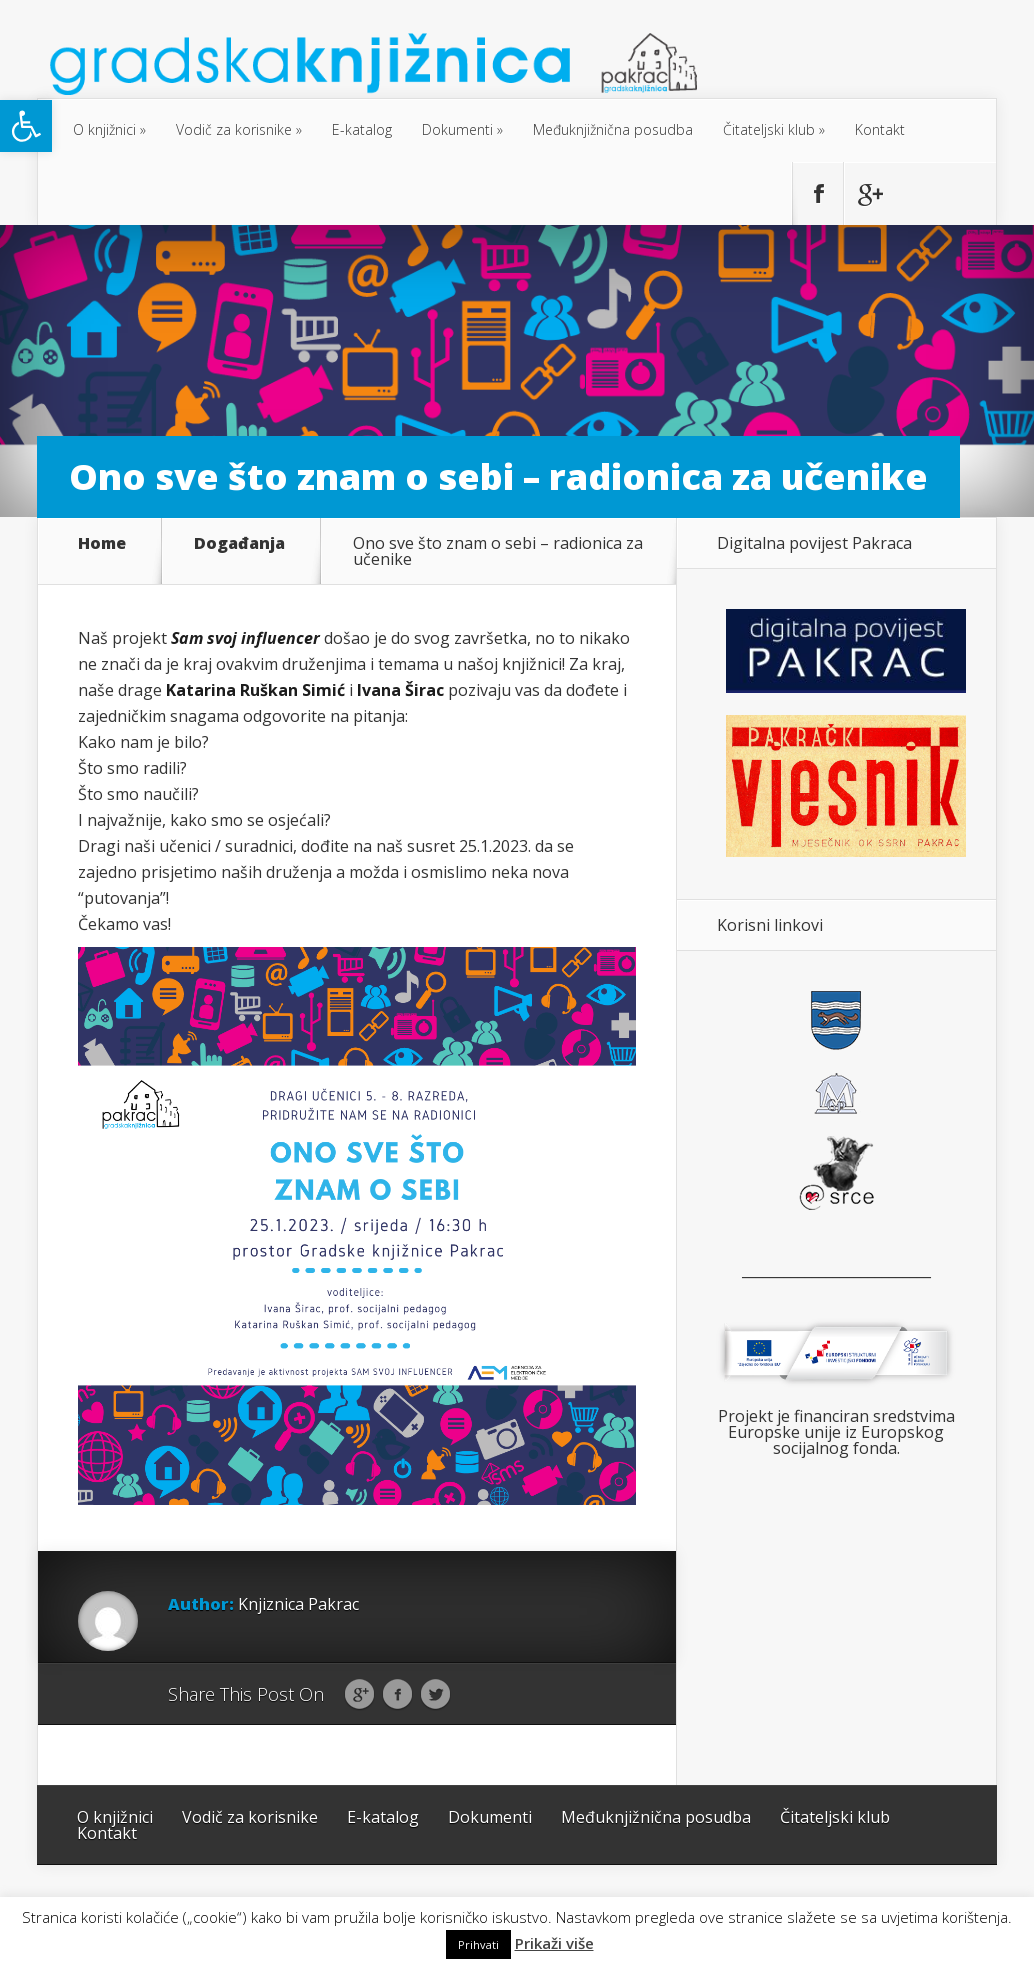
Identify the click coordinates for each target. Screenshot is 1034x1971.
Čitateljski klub (769, 129)
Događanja (239, 544)
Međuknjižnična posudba (613, 129)
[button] (26, 126)
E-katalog (362, 129)
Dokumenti (457, 129)
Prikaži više (554, 1943)
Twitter (435, 1695)
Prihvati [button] (478, 1944)
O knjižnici (104, 129)
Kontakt (880, 129)
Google (359, 1695)
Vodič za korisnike (234, 129)
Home (102, 544)
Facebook (397, 1695)
